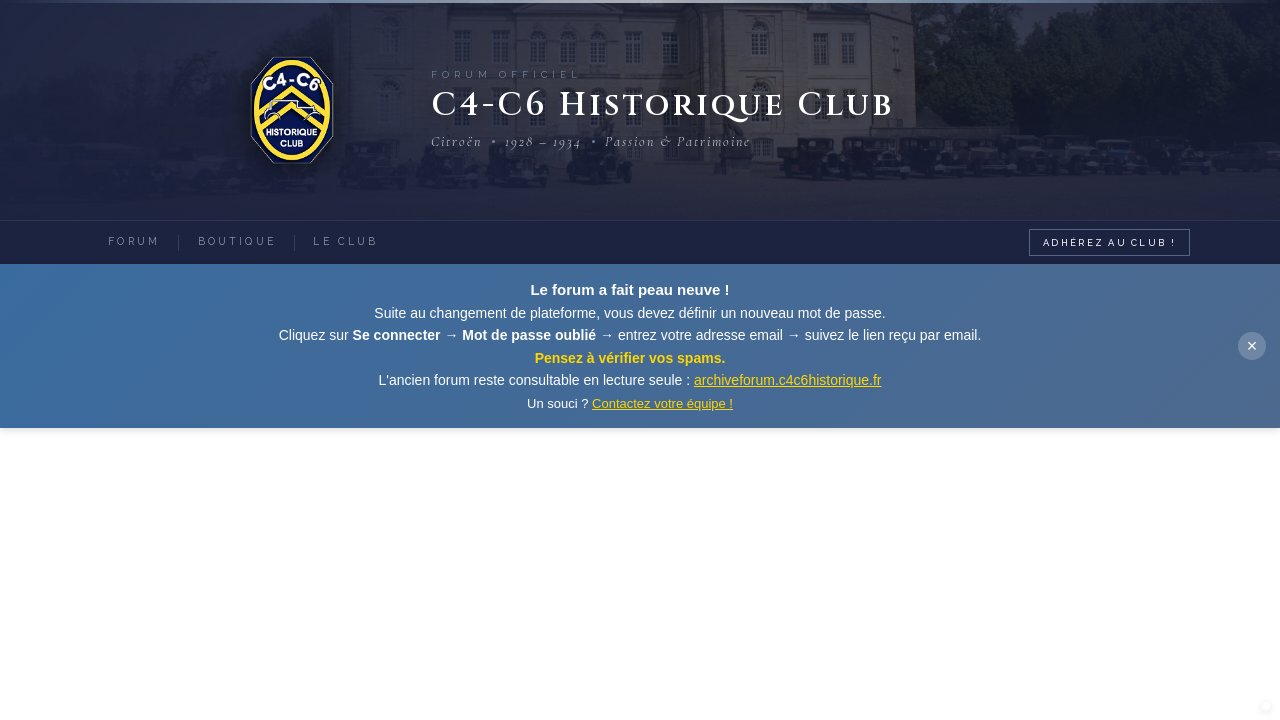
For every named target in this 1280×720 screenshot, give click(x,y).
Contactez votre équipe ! (662, 403)
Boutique (250, 241)
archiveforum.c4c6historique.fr (788, 380)
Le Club (368, 241)
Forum (138, 241)
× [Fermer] (1252, 346)
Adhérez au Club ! (1107, 241)
